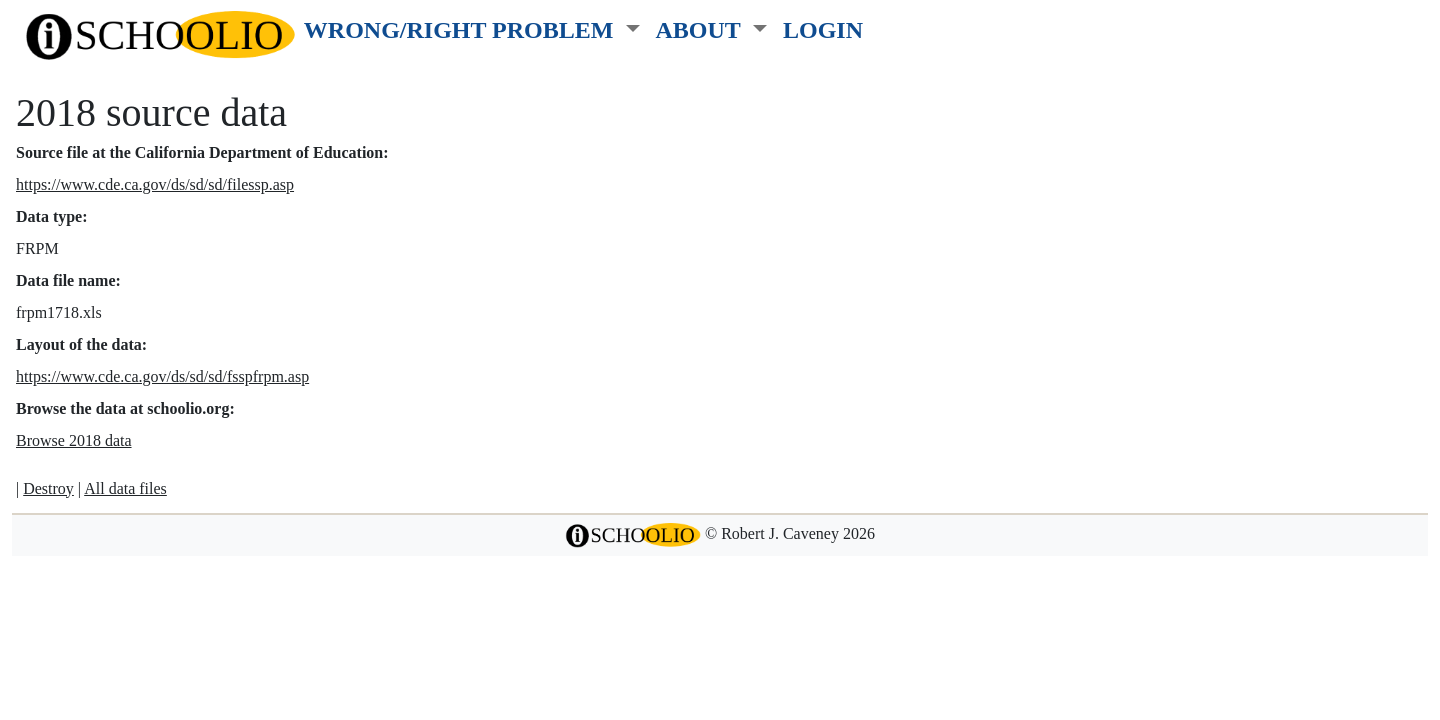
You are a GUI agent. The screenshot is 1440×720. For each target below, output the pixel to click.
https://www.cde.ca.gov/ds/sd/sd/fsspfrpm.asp (162, 376)
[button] (472, 26)
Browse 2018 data (74, 440)
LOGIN (823, 29)
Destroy (48, 488)
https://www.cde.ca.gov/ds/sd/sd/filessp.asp (155, 184)
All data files (125, 488)
